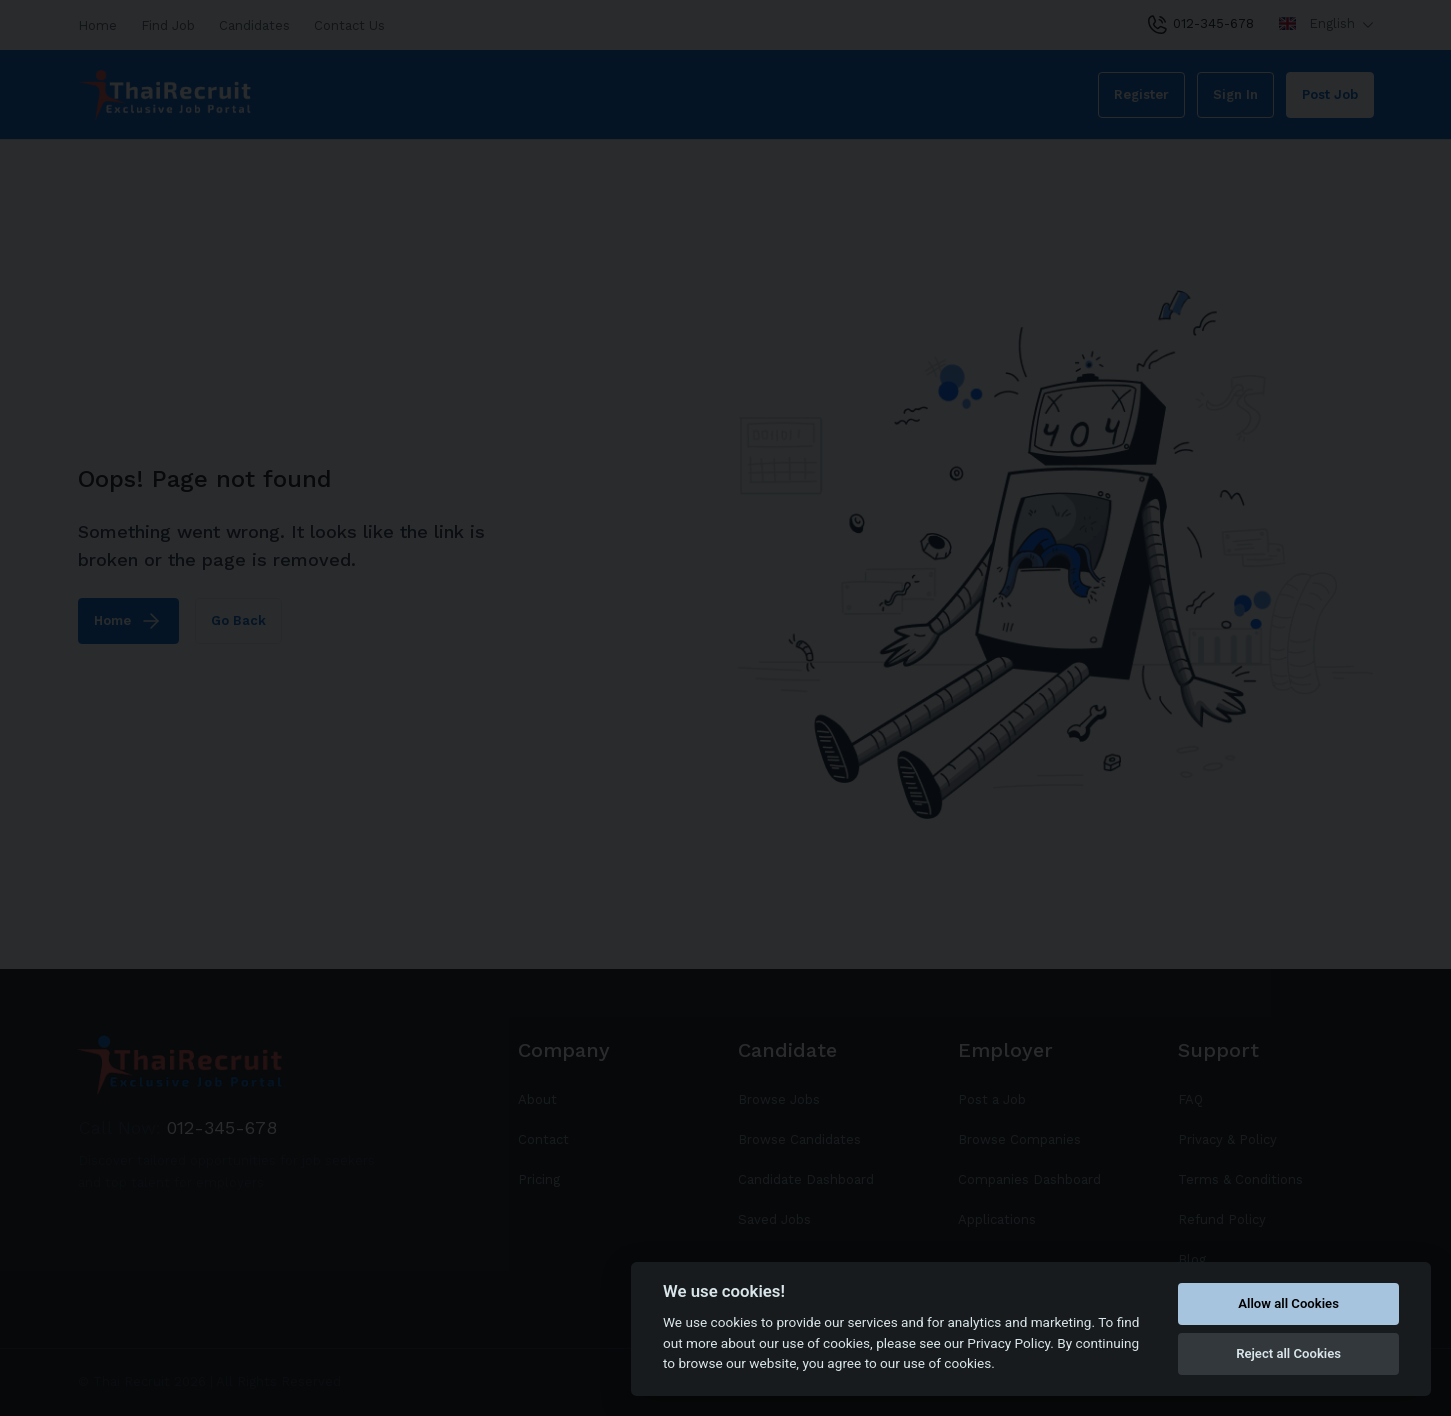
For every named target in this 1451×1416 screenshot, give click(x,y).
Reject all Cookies (1288, 1353)
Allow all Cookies (1288, 1303)
